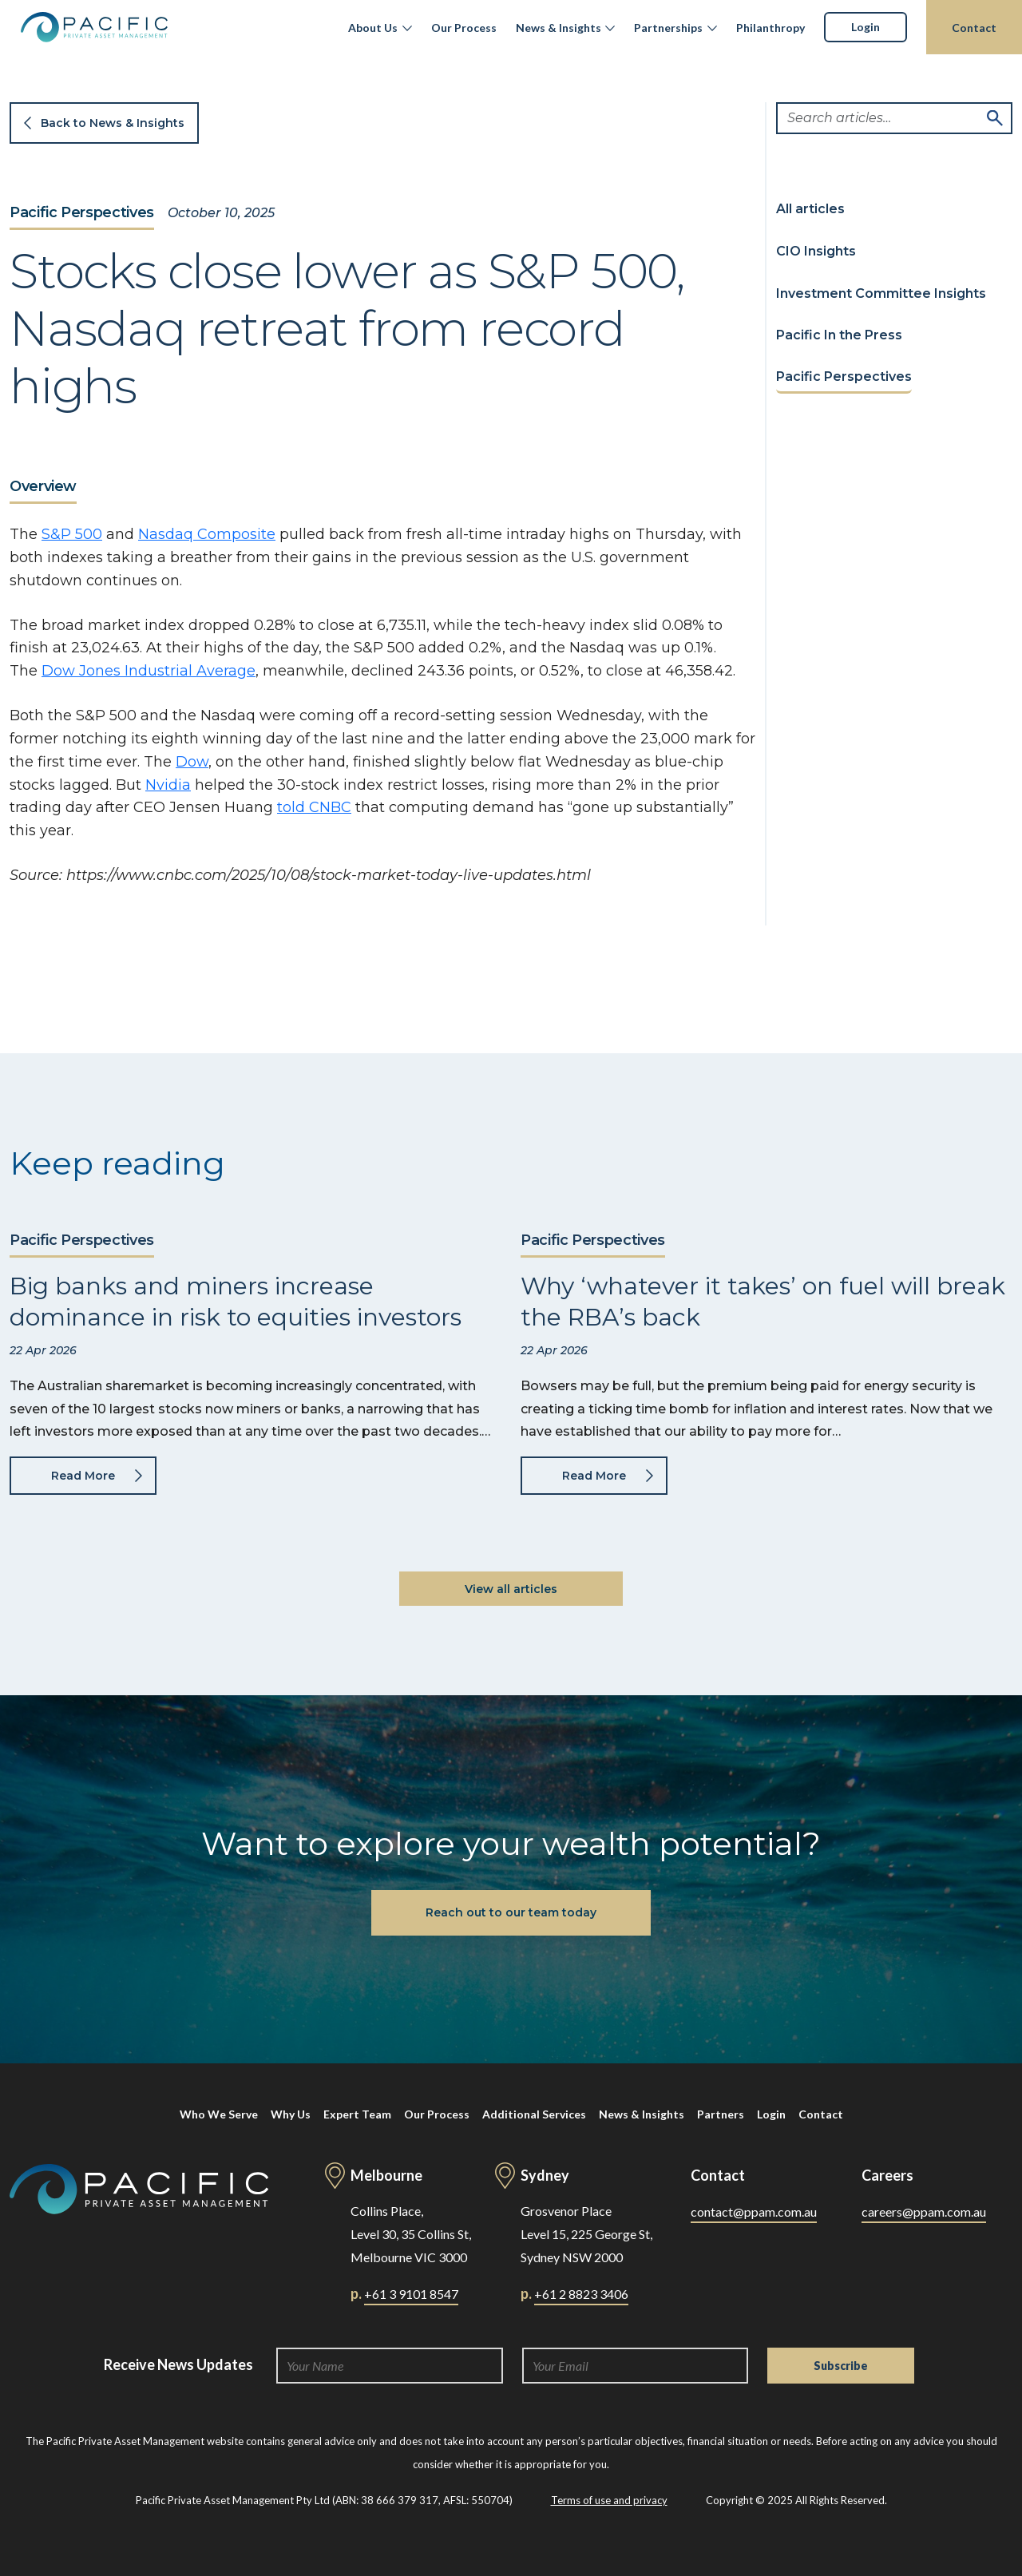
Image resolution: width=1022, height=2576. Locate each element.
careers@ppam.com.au (924, 2211)
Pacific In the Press (839, 335)
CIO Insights (816, 251)
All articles (810, 208)
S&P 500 (72, 534)
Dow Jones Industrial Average (149, 671)
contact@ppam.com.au (754, 2211)
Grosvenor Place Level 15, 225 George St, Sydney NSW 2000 (586, 2234)
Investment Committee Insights (881, 293)
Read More (83, 1475)
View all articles (511, 1589)
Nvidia (168, 785)
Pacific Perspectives (82, 213)
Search (995, 118)
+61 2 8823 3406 (581, 2293)
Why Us (291, 2114)
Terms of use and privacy (609, 2500)
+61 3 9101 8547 (411, 2293)
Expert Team (357, 2114)
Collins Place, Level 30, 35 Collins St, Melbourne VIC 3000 (411, 2234)
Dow (192, 762)
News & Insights (558, 27)
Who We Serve (219, 2114)
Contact (974, 27)
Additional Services (534, 2114)
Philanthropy (770, 27)
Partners (720, 2114)
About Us (373, 27)
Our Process (464, 27)
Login (865, 27)
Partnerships (668, 27)
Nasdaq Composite (206, 534)
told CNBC (314, 807)
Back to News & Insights (112, 123)
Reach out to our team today (511, 1912)
